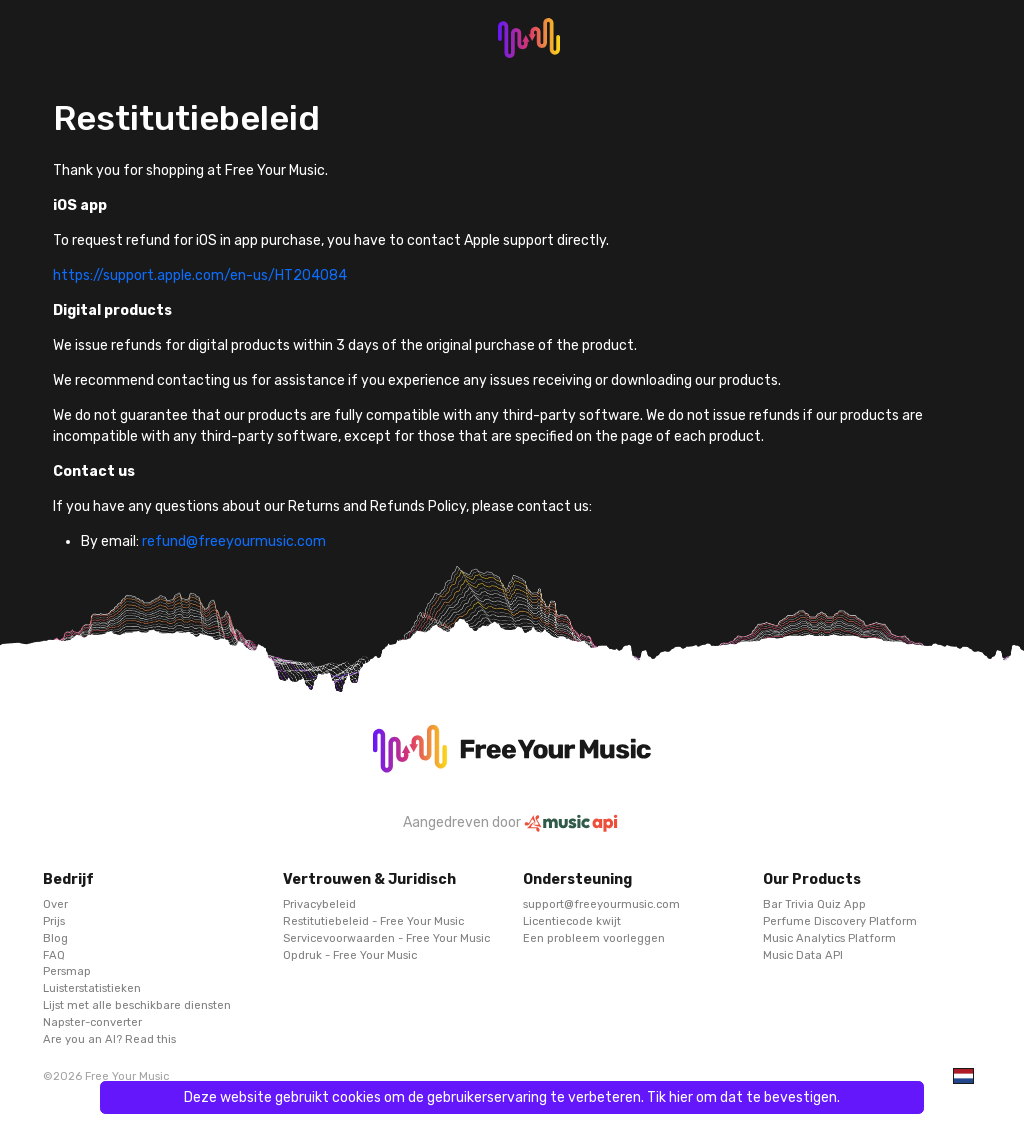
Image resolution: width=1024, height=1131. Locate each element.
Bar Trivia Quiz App (814, 904)
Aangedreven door (512, 822)
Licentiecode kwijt (572, 921)
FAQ (54, 954)
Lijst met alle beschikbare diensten (137, 1005)
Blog (55, 937)
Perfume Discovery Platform (840, 921)
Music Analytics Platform (829, 937)
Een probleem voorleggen (594, 937)
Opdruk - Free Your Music (350, 954)
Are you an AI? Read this (109, 1038)
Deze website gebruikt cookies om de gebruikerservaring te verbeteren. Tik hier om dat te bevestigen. (512, 1097)
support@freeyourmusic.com (601, 904)
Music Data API (803, 954)
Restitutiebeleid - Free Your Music (373, 921)
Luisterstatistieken (92, 988)
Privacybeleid (319, 904)
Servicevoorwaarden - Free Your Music (386, 937)
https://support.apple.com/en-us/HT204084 (200, 275)
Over (55, 904)
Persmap (67, 971)
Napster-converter (92, 1021)
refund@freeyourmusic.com (234, 541)
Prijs (54, 921)
